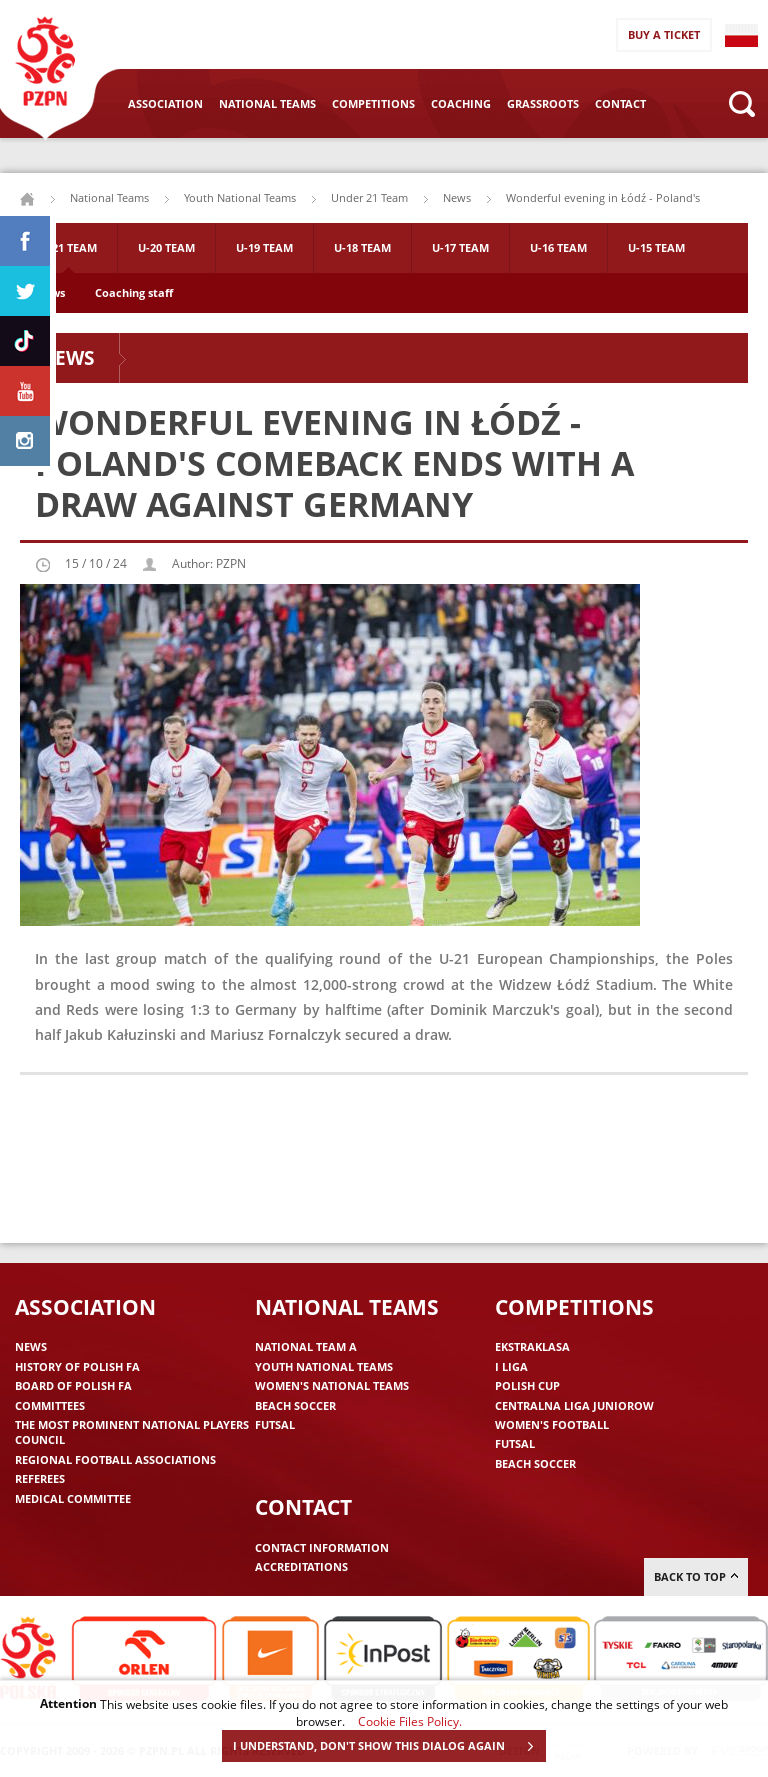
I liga (511, 1366)
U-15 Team (656, 247)
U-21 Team (68, 247)
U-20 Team (166, 247)
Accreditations (301, 1566)
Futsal (275, 1424)
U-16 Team (558, 247)
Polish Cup (527, 1385)
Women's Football (552, 1424)
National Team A (306, 1346)
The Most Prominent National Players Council (132, 1432)
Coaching (461, 103)
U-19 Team (264, 247)
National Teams (267, 103)
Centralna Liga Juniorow (574, 1405)
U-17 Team (460, 247)
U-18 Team (362, 247)
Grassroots (543, 103)
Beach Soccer (295, 1405)
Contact (620, 103)
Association (165, 103)
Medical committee (73, 1498)
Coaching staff (134, 292)
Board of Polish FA (73, 1385)
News (457, 197)
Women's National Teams (332, 1385)
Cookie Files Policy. (410, 1721)
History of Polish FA (77, 1366)
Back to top (696, 1576)
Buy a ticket (664, 34)
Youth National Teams (240, 197)
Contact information (322, 1547)
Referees (40, 1478)
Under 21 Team (369, 197)
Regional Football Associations (115, 1459)
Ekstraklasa (532, 1346)
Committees (50, 1405)
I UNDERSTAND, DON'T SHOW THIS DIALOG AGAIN (389, 1746)
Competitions (373, 103)
